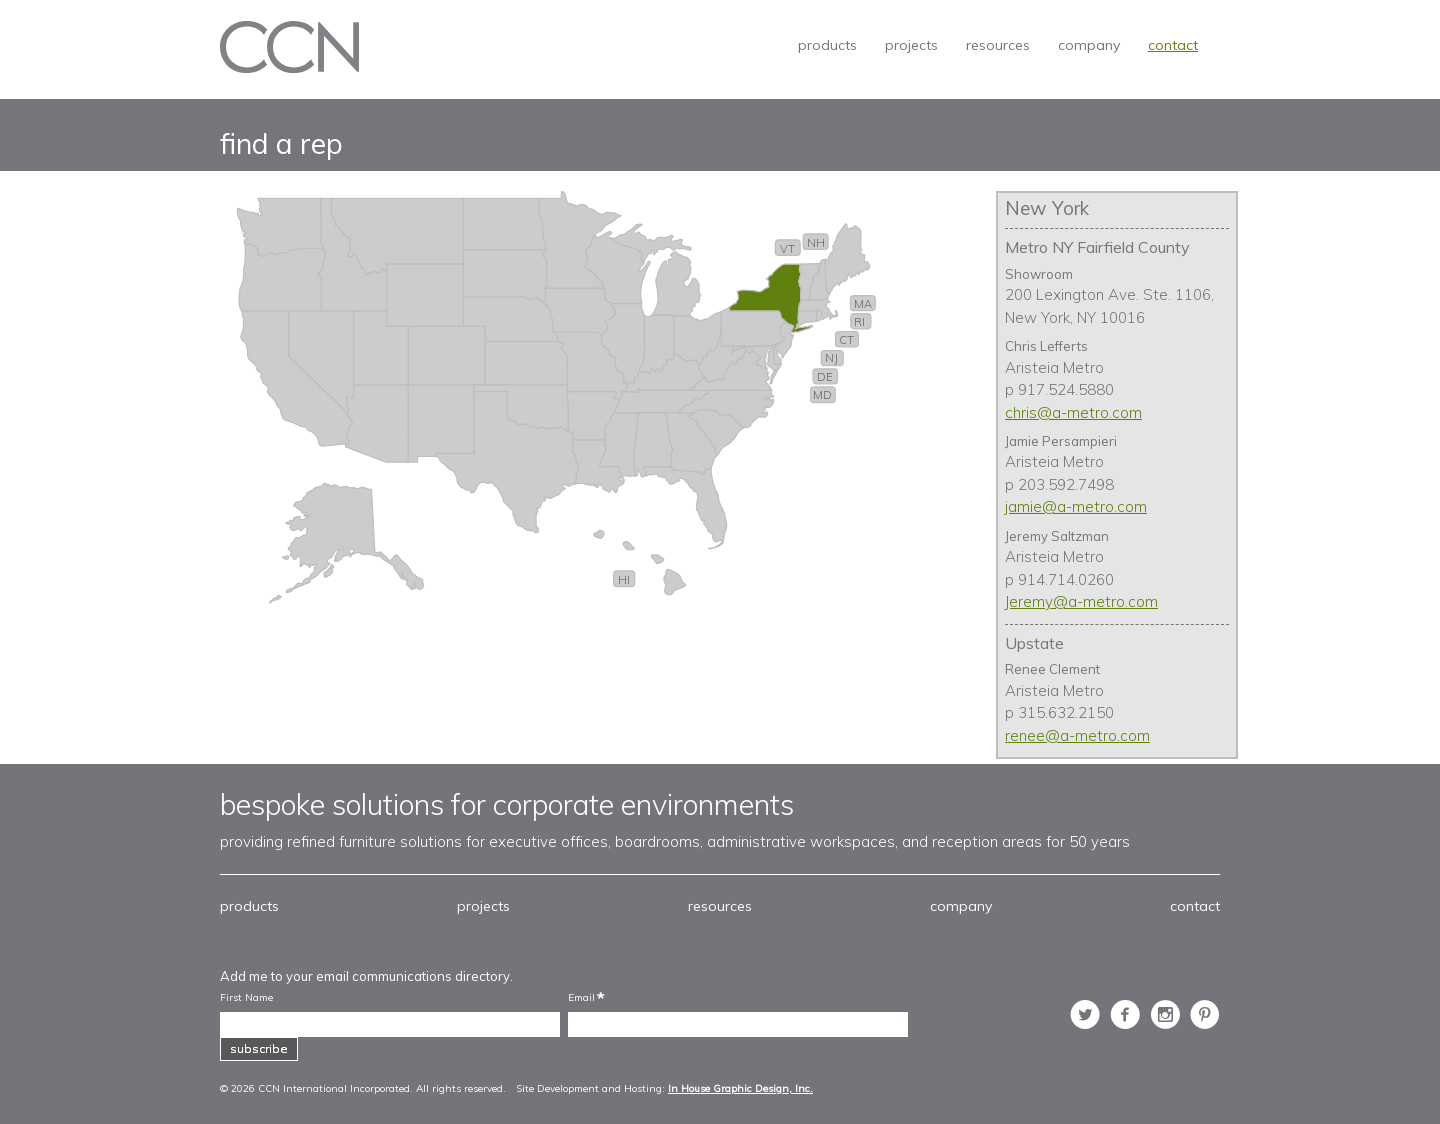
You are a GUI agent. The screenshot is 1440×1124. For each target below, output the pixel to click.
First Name (246, 998)
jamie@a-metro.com (1076, 506)
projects (911, 45)
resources (998, 45)
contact (1173, 45)
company (1089, 45)
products (827, 45)
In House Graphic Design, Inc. (740, 1088)
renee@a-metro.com (1077, 735)
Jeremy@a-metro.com (1081, 601)
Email (581, 998)
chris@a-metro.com (1073, 412)
